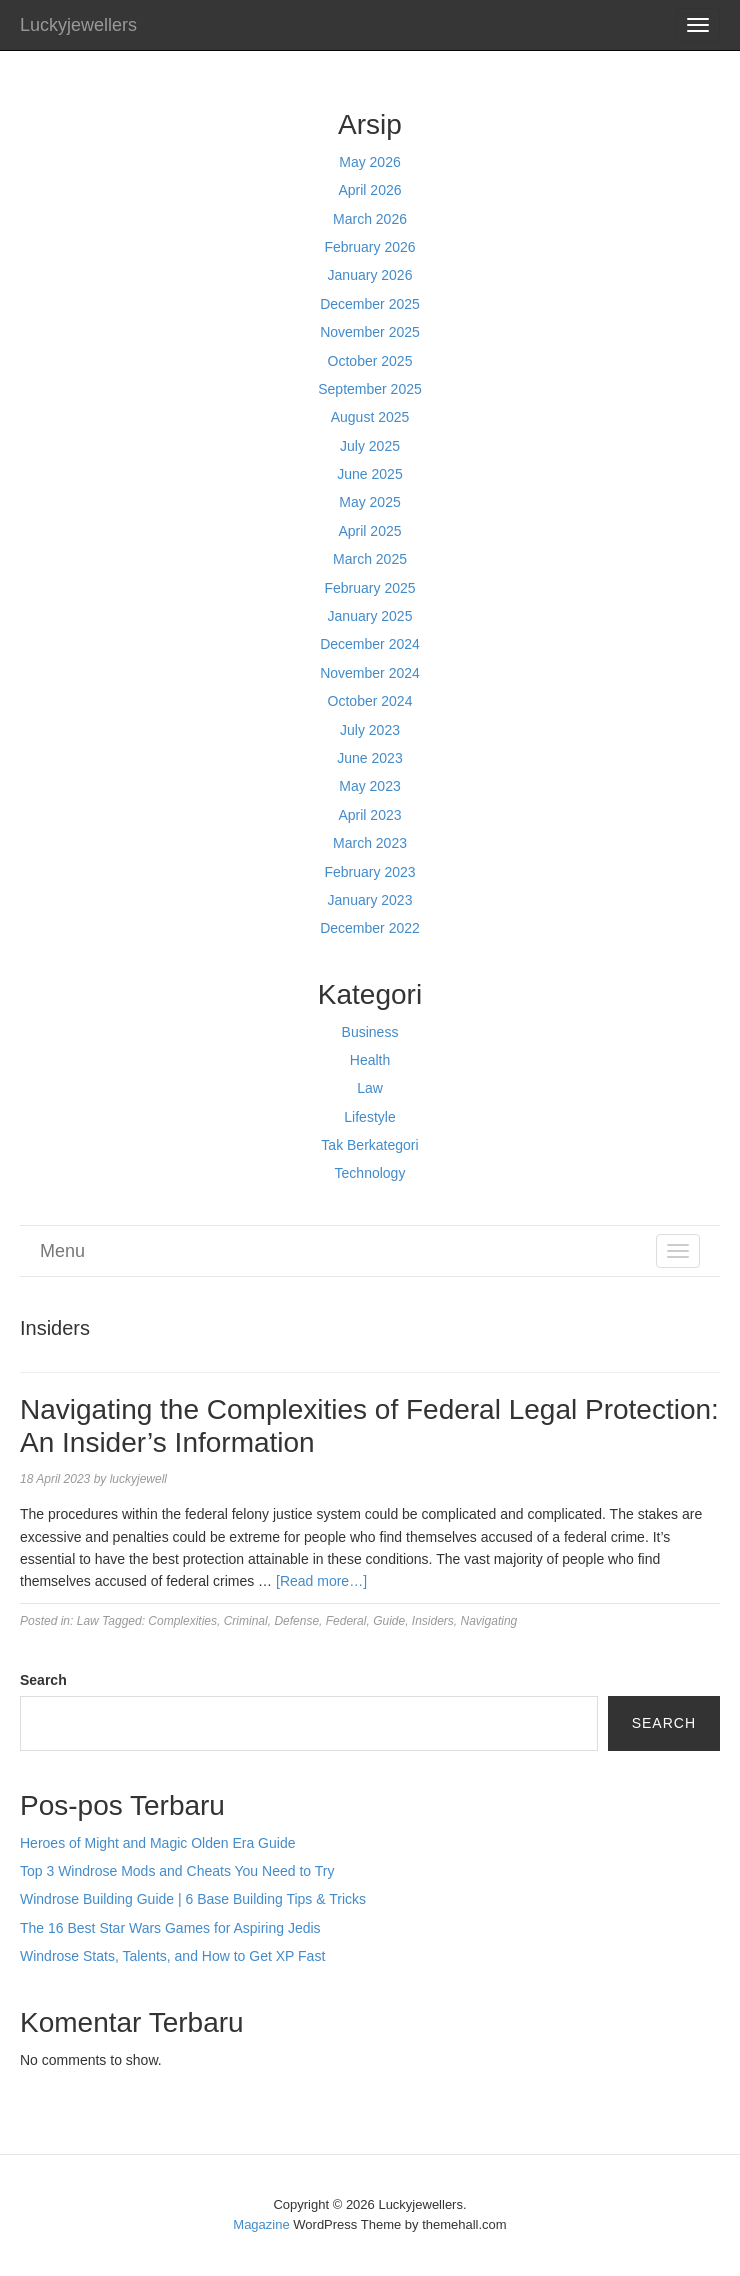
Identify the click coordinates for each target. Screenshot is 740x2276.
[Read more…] (321, 1581)
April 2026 (369, 190)
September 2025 (370, 389)
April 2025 (369, 531)
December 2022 (370, 928)
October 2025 (370, 361)
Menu (62, 1251)
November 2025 (370, 332)
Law (370, 1088)
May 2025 (369, 502)
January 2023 (370, 900)
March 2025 (370, 559)
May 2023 (369, 786)
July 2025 (370, 446)
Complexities (182, 1621)
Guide (389, 1621)
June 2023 (369, 758)
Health (370, 1060)
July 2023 (370, 730)
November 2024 (370, 673)
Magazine (261, 2224)
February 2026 (369, 247)
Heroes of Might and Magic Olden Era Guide (157, 1843)
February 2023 (369, 872)
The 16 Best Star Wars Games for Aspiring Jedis (170, 1928)
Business (370, 1032)
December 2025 (370, 304)
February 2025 (369, 588)
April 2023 (369, 815)
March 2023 (370, 843)
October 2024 (370, 701)
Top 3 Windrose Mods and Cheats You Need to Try (177, 1871)
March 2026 (370, 219)
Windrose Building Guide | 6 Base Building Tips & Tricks (193, 1899)
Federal (346, 1621)
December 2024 (370, 644)
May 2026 (369, 162)
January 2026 (370, 275)
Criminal (246, 1621)
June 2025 (369, 474)
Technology (370, 1173)
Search (43, 1680)
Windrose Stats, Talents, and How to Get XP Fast (172, 1956)
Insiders (433, 1621)
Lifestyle (369, 1117)
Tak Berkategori (369, 1145)
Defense (296, 1621)
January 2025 (370, 616)
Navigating (489, 1621)
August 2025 (370, 417)
